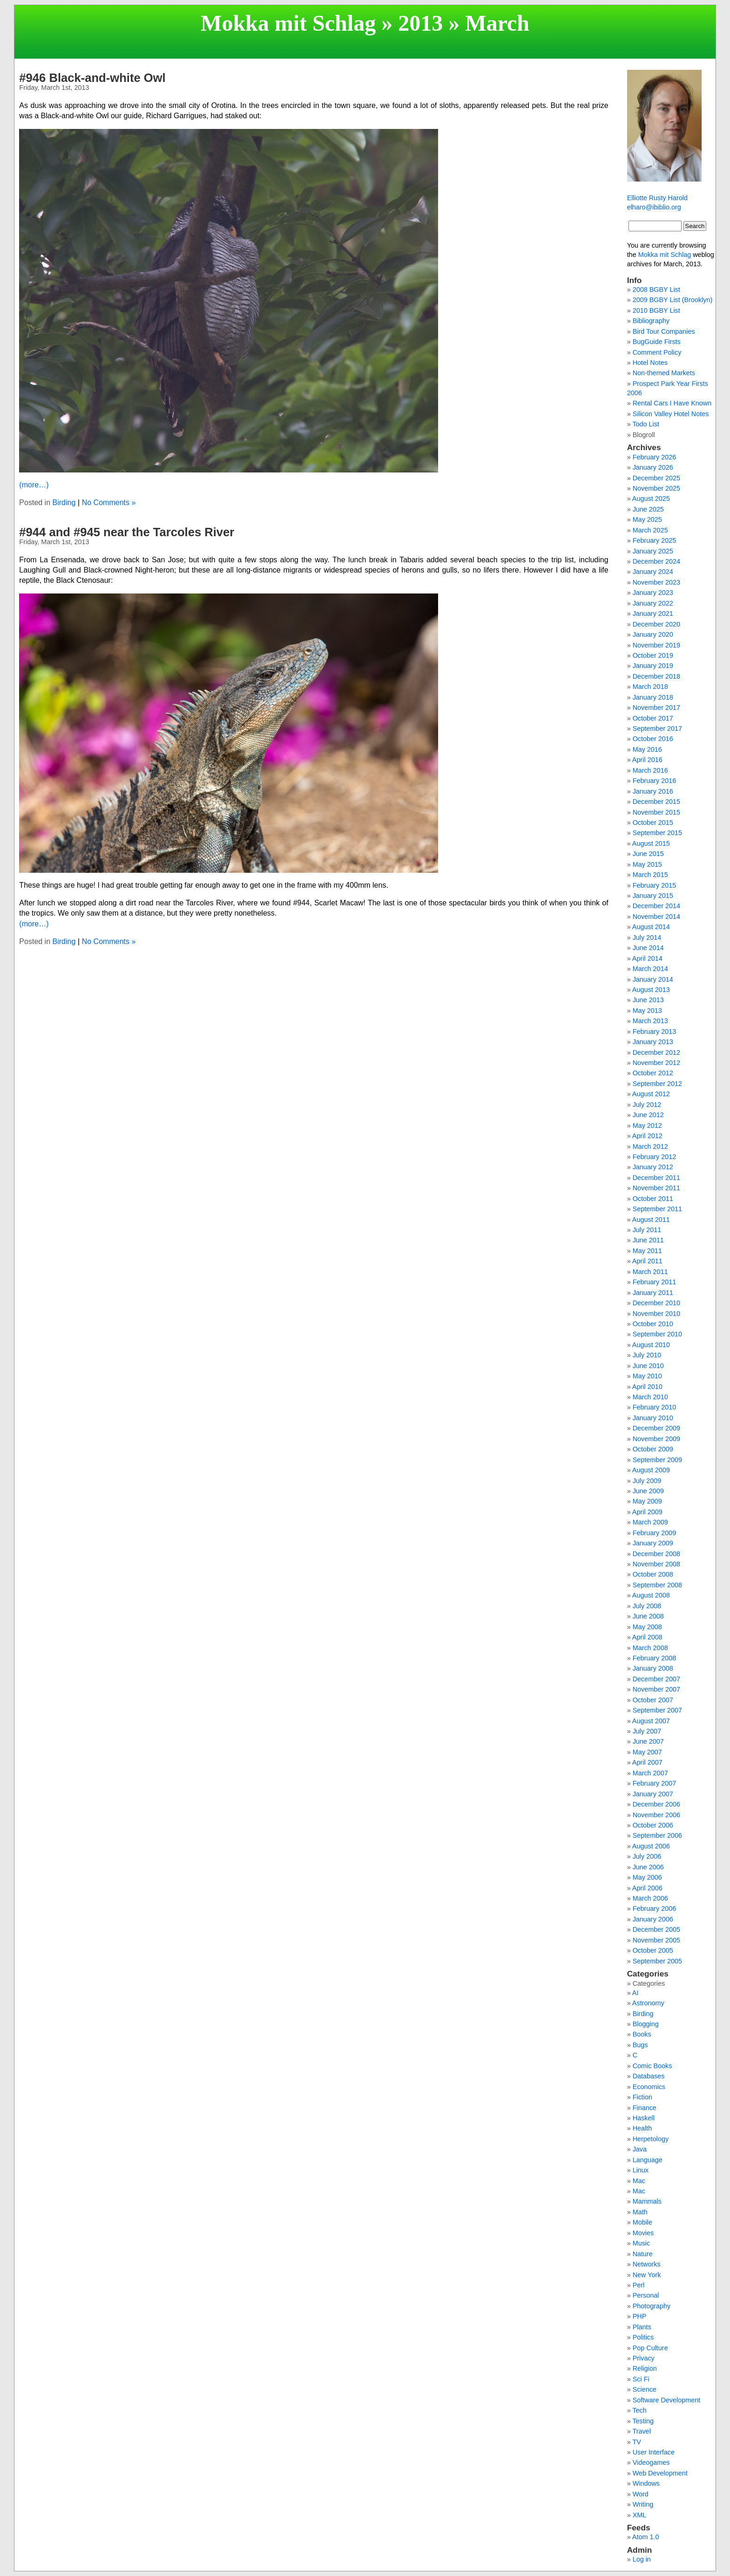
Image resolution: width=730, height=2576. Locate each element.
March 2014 (650, 968)
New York (647, 2275)
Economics (649, 2086)
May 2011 (647, 1250)
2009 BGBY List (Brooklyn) (673, 299)
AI (635, 1992)
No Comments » (109, 502)
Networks (647, 2264)
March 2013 (650, 1021)
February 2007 (654, 1783)
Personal (646, 2295)
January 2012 (653, 1167)
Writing (643, 2504)
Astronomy (648, 2003)
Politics (643, 2337)
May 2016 (647, 749)
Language (647, 2160)
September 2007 (657, 1710)
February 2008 (654, 1658)
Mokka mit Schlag (288, 23)
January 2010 (653, 1418)
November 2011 (656, 1188)
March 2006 (650, 1898)
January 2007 (653, 1794)
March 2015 (650, 874)
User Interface (654, 2452)
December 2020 (656, 624)
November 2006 (656, 1815)
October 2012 (653, 1073)
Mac (639, 2181)
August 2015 (651, 843)
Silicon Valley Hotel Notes (671, 414)
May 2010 (647, 1376)
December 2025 (656, 478)
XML (640, 2515)
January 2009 (653, 1543)
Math (640, 2212)
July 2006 (647, 1856)
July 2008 (647, 1606)
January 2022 (653, 603)
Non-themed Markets (664, 373)
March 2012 (650, 1146)
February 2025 (654, 540)
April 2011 (647, 1261)
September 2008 (657, 1585)
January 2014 (653, 979)
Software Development (667, 2400)
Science (644, 2389)
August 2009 (651, 1470)
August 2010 (651, 1345)
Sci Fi (641, 2379)
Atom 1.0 (645, 2537)
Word (641, 2494)
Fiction (642, 2097)
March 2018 (650, 686)
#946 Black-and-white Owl (92, 77)
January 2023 (653, 592)
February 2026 (654, 457)
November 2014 (656, 916)
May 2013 (647, 1010)
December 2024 (656, 561)
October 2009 (653, 1449)
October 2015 (653, 822)
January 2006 (653, 1919)
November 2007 (656, 1689)
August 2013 (651, 989)
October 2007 (653, 1700)
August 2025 (651, 498)
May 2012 (647, 1125)
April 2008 (647, 1637)
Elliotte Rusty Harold (657, 198)
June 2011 (648, 1240)
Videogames (651, 2462)
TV (636, 2442)
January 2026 (653, 467)
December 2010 (656, 1303)
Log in (642, 2559)
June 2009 (648, 1491)
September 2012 (657, 1083)
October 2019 (653, 655)
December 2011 (656, 1177)
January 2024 (653, 571)
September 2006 (657, 1835)
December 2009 (656, 1428)
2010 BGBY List (656, 310)
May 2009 (647, 1501)
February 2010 (654, 1407)
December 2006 (656, 1804)
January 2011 (653, 1292)
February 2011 (654, 1282)
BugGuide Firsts (657, 341)
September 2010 (657, 1334)
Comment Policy (657, 352)
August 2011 (651, 1219)
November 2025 (656, 488)
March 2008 (650, 1648)
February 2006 (654, 1908)
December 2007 (656, 1679)
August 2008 (651, 1595)
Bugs (640, 2045)
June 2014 (648, 947)
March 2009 (650, 1522)
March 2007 (650, 1773)
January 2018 (653, 697)
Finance (644, 2107)
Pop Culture (650, 2348)
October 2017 (653, 718)
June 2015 (648, 853)
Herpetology (651, 2139)
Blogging (646, 2024)
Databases (649, 2076)
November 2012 (656, 1062)
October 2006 (653, 1825)
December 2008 (656, 1554)
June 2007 (648, 1741)
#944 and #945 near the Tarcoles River (126, 532)
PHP (640, 2316)
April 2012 (647, 1136)
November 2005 (656, 1940)
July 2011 (647, 1230)
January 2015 (653, 895)
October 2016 (653, 738)
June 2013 (648, 1000)
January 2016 (653, 791)
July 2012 (647, 1104)
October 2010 (653, 1324)
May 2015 (647, 864)
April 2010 (647, 1386)
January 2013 (653, 1041)
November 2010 (656, 1313)
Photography (652, 2306)
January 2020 (653, 634)
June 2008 (648, 1616)
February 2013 (654, 1031)
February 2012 (654, 1156)
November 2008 (656, 1564)
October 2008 (653, 1574)
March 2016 (650, 770)
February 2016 (654, 780)
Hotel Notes (650, 362)
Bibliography (651, 320)
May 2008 (647, 1627)
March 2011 (650, 1271)
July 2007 (647, 1731)
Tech (639, 2410)
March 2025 (650, 530)
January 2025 (653, 551)
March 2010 (650, 1397)
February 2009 (654, 1533)
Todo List (645, 424)
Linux (641, 2170)
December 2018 (656, 676)
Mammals (647, 2201)
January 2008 (653, 1668)
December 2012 (656, 1052)
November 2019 (656, 645)
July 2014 (647, 937)
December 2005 (656, 1929)
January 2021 (653, 613)
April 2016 (647, 759)
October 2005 (653, 1950)
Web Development (660, 2473)
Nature (643, 2254)
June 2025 (648, 509)
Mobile (642, 2222)
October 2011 (653, 1198)
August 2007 (651, 1721)
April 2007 (647, 1762)
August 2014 (651, 927)
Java (640, 2149)
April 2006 (647, 1888)
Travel (641, 2431)
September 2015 (657, 832)
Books (642, 2034)
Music (641, 2243)
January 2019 (653, 665)
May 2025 (647, 519)
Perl (639, 2285)
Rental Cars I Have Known (672, 403)
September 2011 (657, 1209)
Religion (645, 2368)
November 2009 (656, 1439)
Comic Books (652, 2066)
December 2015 (656, 801)
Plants (642, 2327)
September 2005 (657, 1961)
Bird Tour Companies (664, 331)
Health (642, 2128)
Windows (646, 2483)
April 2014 (647, 958)
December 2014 (656, 906)
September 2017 (657, 728)
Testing (643, 2421)
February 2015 (654, 885)
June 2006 (648, 1867)
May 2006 (647, 1877)
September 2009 (657, 1459)
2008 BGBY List (656, 289)
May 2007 (647, 1752)
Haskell (644, 2118)
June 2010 (648, 1365)
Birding (64, 502)
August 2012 (651, 1094)
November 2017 (656, 707)
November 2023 (656, 582)
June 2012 (648, 1115)
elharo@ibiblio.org (654, 207)
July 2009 (647, 1480)
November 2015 (656, 812)
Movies (643, 2233)
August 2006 (651, 1846)
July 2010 (647, 1355)
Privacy (644, 2358)
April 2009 (647, 1512)
